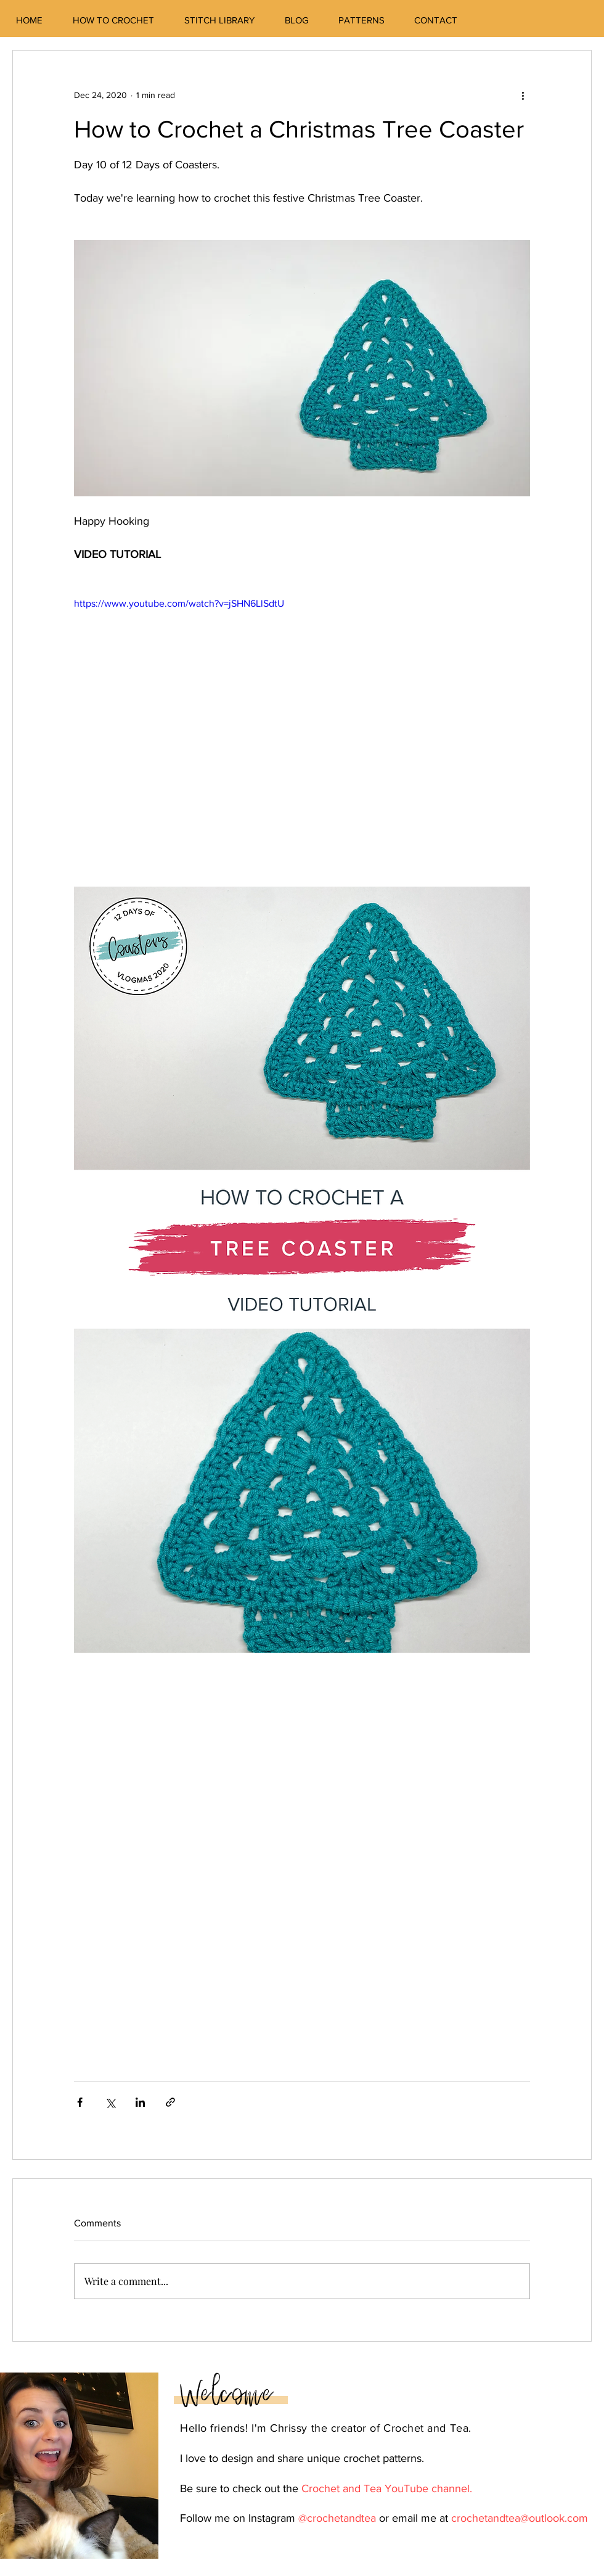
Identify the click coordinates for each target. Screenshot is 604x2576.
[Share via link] (170, 2102)
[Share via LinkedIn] (140, 2102)
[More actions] (522, 95)
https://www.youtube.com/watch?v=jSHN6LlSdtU (179, 603)
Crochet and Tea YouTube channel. (386, 2488)
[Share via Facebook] (80, 2102)
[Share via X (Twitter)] (110, 2102)
